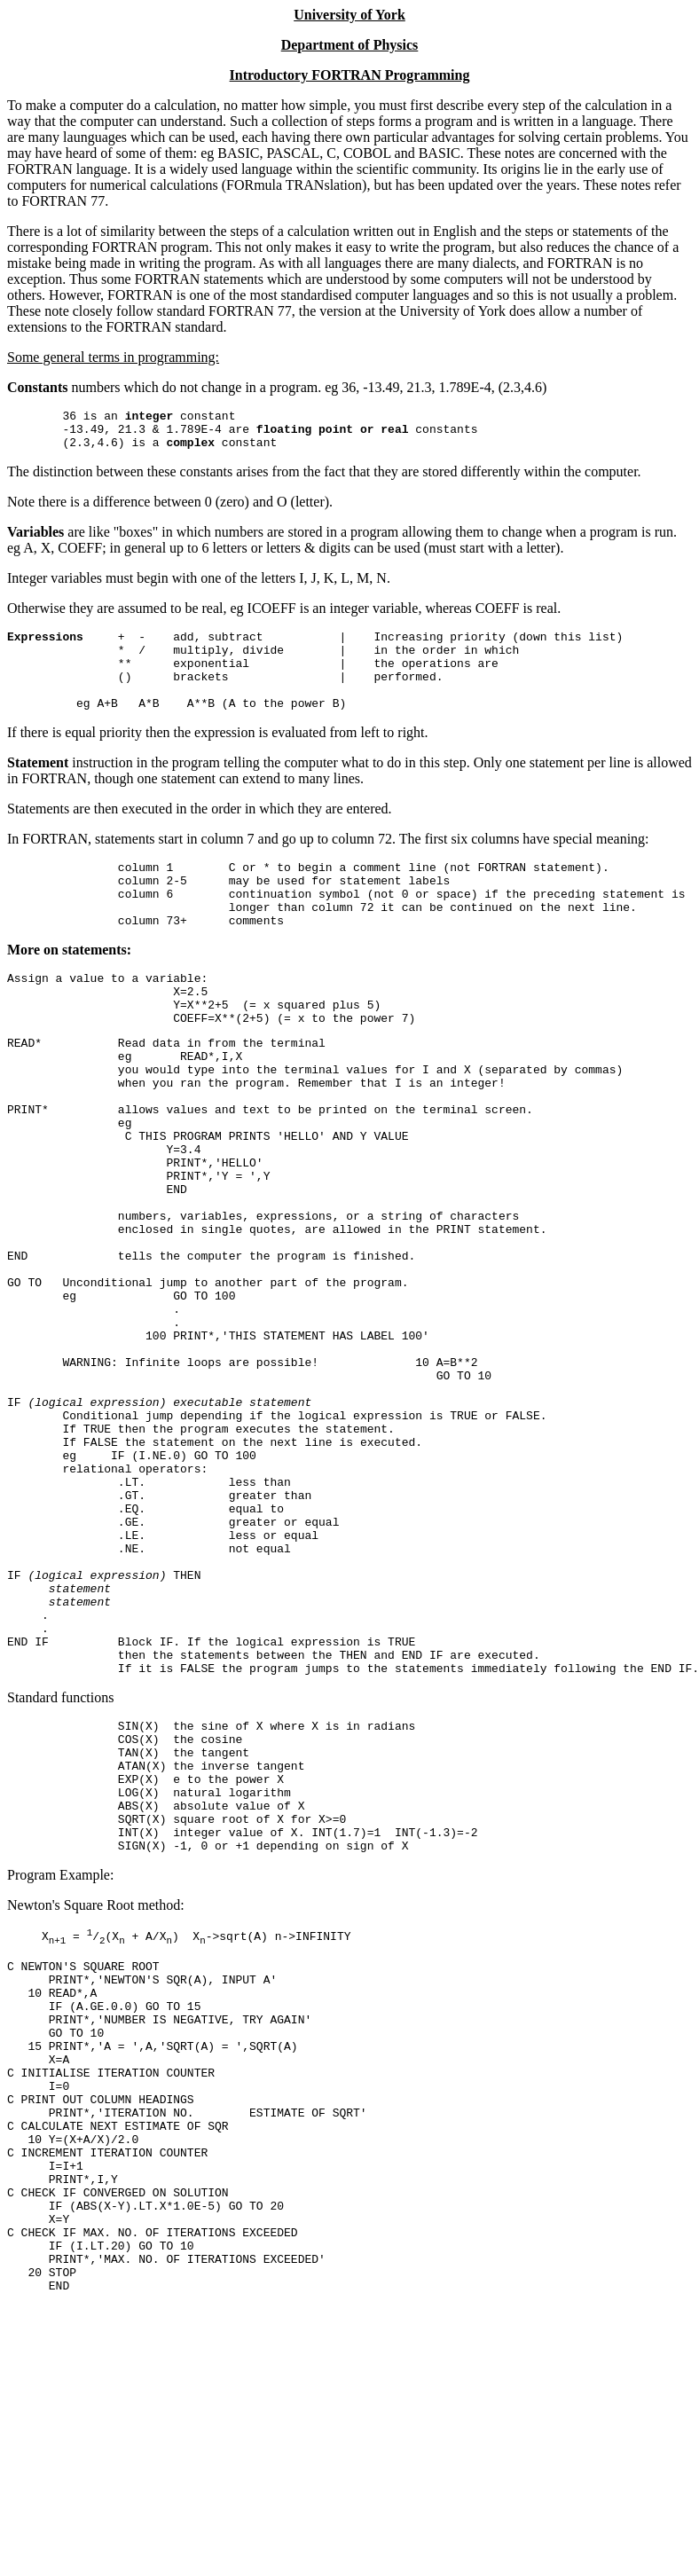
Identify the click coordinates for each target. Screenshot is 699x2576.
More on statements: (69, 986)
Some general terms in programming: (113, 357)
